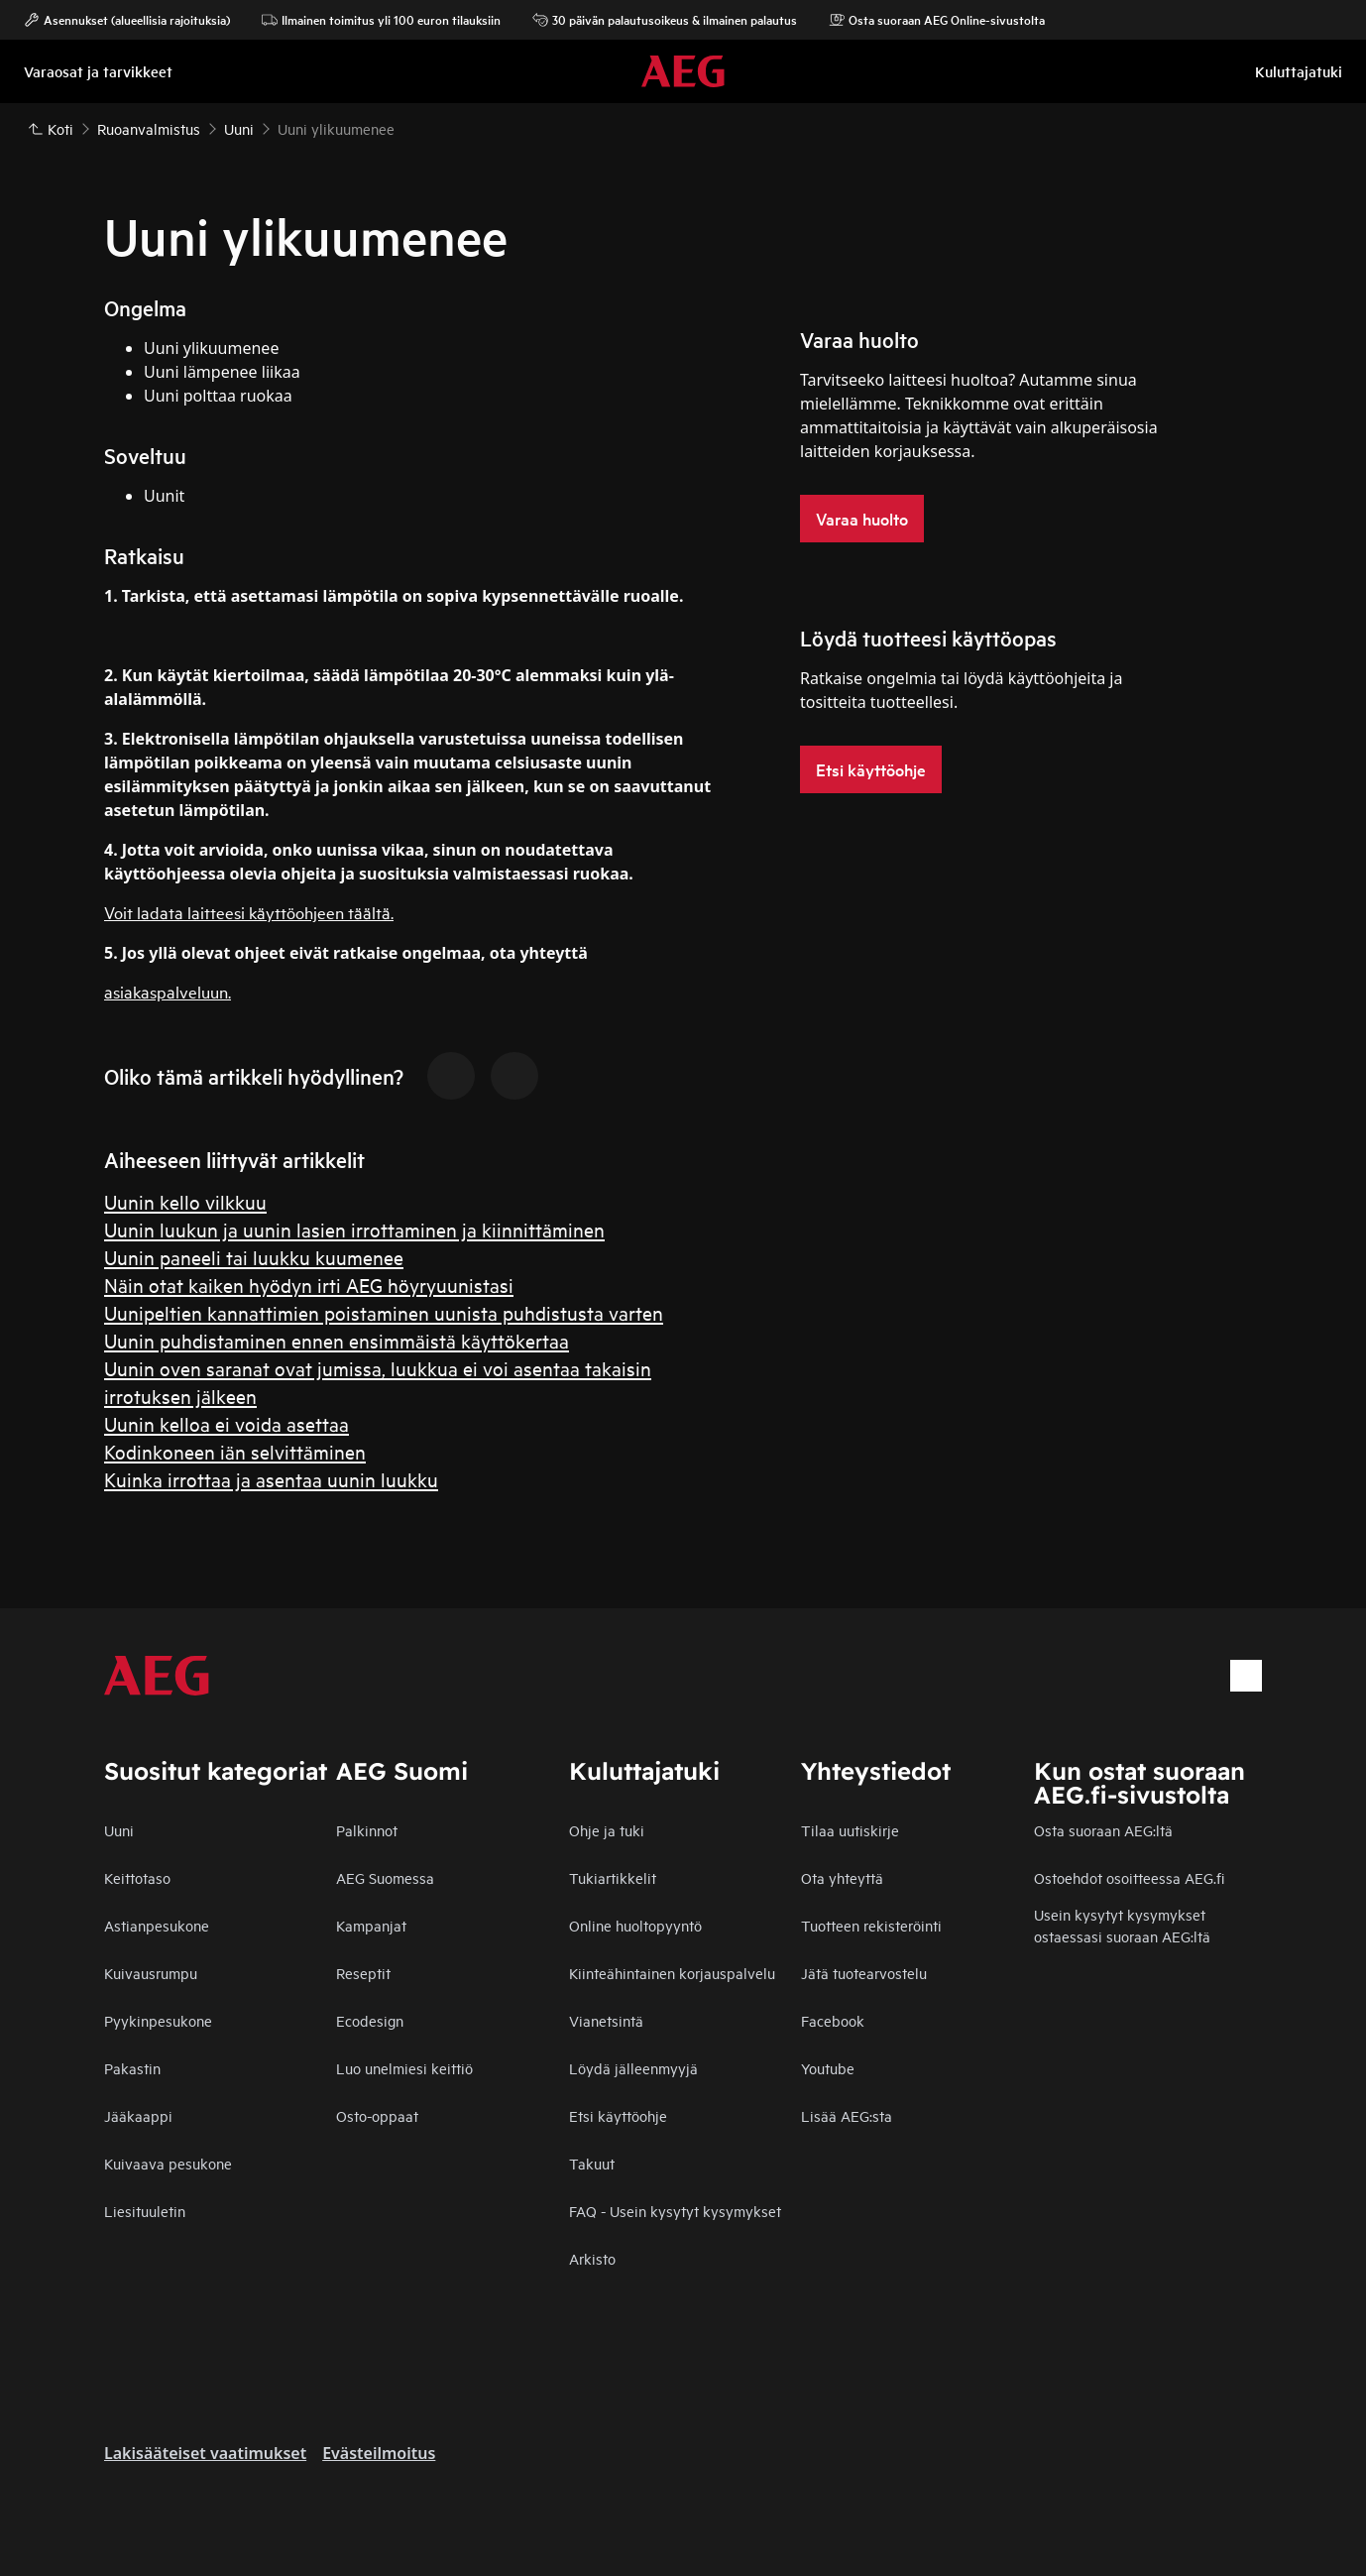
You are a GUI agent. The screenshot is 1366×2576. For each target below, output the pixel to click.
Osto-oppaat (377, 2115)
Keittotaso (137, 1877)
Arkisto (592, 2258)
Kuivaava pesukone (168, 2163)
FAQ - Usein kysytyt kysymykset (675, 2210)
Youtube (827, 2067)
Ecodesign (369, 2020)
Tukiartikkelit (612, 1877)
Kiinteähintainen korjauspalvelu (672, 1972)
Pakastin (132, 2067)
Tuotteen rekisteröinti (871, 1925)
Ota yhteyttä (842, 1877)
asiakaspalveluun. (167, 991)
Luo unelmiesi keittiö (404, 2067)
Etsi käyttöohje (618, 2115)
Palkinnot (367, 1829)
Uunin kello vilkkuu (185, 1201)
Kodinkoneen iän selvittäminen (235, 1451)
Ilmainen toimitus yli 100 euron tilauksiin (381, 20)
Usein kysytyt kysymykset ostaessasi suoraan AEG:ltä (1122, 1925)
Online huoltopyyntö (635, 1925)
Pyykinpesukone (158, 2020)
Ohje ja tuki (606, 1829)
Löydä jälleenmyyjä (633, 2067)
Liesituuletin (144, 2210)
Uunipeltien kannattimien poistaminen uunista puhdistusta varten (383, 1312)
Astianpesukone (156, 1925)
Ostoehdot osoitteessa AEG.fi (1129, 1877)
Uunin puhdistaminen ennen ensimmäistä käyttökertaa (336, 1340)
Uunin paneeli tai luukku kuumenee (253, 1256)
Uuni (119, 1829)
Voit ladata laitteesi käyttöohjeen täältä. (249, 911)
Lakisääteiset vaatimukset (205, 2453)
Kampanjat (371, 1925)
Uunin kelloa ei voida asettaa (226, 1423)
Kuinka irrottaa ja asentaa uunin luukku (271, 1478)
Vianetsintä (606, 2020)
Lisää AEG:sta (846, 2115)
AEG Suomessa (385, 1877)
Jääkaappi (138, 2115)
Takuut (592, 2163)
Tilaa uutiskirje (850, 1829)
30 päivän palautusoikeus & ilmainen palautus (664, 20)
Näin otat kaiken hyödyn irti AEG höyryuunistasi (308, 1284)
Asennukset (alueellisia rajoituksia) (127, 20)
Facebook (832, 2020)
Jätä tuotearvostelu (864, 1972)
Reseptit (363, 1972)
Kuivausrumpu (150, 1972)
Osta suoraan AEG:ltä (1103, 1829)
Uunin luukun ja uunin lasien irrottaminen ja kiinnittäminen (354, 1229)
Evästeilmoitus (378, 2453)
